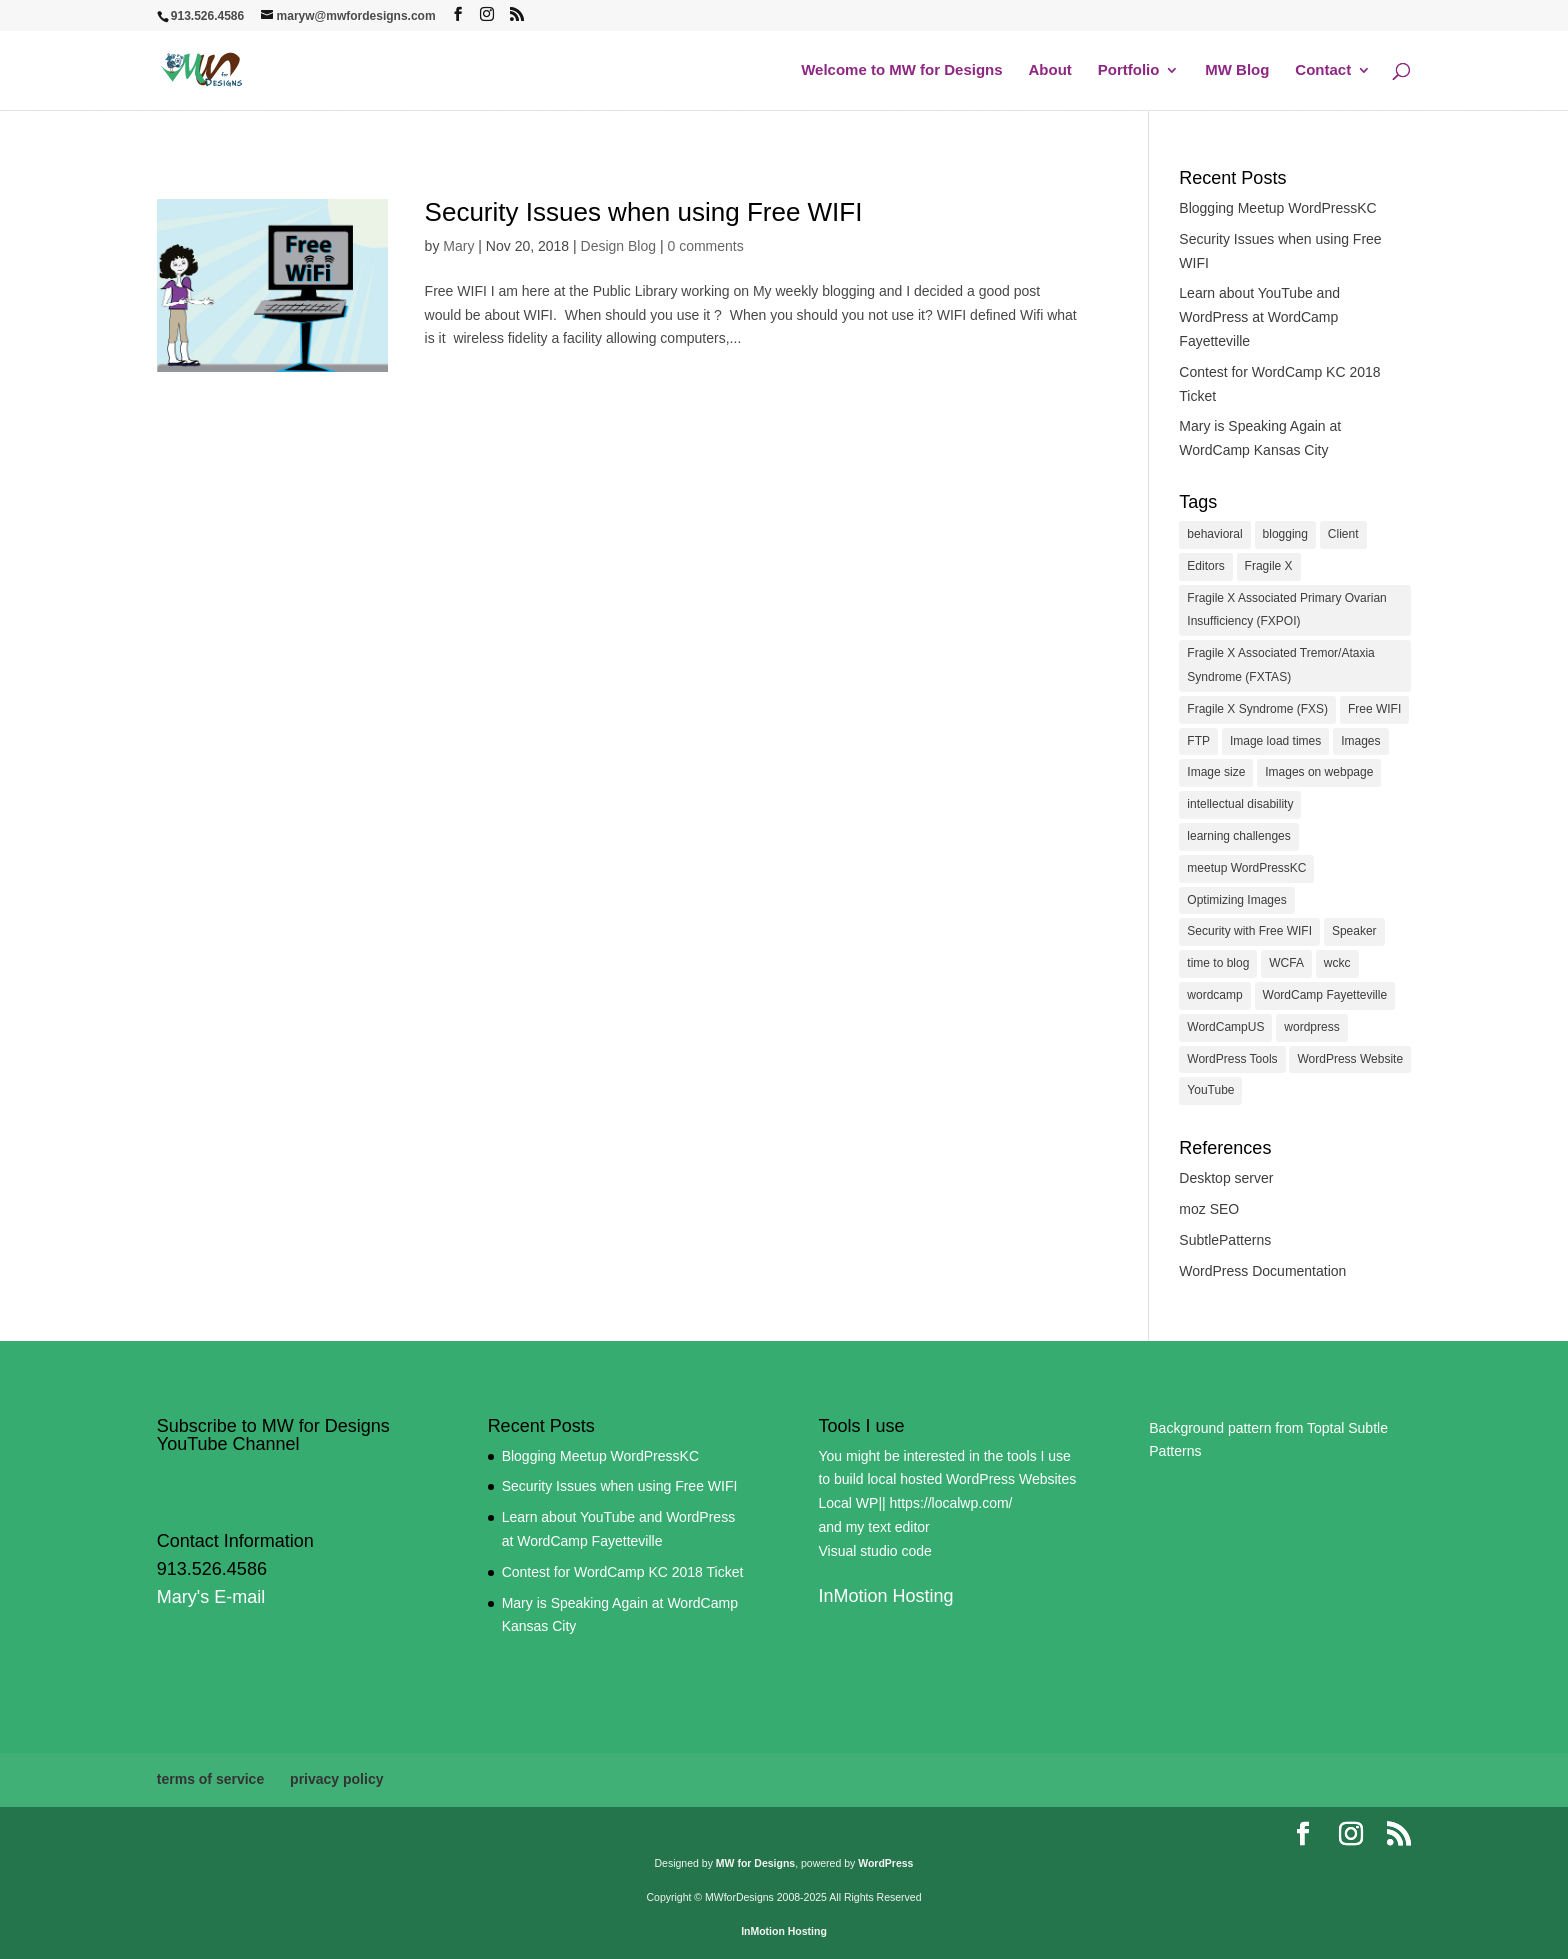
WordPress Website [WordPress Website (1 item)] (1350, 1059)
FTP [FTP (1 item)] (1198, 741)
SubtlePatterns (1225, 1240)
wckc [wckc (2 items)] (1337, 963)
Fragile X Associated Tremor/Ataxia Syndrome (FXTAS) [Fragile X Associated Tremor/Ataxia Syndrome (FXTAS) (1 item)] (1280, 665)
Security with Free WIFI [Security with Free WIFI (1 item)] (1249, 931)
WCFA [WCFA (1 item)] (1286, 963)
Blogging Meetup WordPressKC (1277, 208)
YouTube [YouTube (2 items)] (1210, 1090)
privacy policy (336, 1779)
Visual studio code (874, 1551)
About (1050, 70)
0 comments (705, 246)
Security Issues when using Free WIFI (644, 212)
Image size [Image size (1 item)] (1216, 772)
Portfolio (1129, 70)
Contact (1323, 70)
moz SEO (1209, 1209)
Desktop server (1226, 1178)
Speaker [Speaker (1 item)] (1354, 931)
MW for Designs (755, 1863)
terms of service (210, 1779)
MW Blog (1237, 70)
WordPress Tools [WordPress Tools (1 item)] (1232, 1059)
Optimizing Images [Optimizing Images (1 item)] (1236, 900)
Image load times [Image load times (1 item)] (1275, 741)
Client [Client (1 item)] (1343, 534)
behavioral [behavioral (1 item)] (1214, 534)
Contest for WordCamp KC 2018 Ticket (623, 1572)
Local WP (848, 1503)
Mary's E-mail (211, 1597)
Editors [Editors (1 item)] (1205, 566)
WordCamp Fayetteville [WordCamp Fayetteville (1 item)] (1325, 995)
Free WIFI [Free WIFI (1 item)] (1374, 709)
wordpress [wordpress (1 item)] (1311, 1027)
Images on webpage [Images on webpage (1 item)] (1319, 772)
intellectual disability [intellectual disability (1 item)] (1240, 804)
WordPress (885, 1863)
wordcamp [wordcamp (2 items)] (1214, 995)
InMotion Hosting (885, 1596)
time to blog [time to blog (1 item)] (1218, 963)
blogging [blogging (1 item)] (1285, 534)
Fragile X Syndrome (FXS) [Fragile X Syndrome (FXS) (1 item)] (1257, 709)
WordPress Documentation (1262, 1271)
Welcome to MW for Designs (901, 70)
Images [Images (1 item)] (1360, 741)
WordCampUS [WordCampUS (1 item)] (1225, 1027)
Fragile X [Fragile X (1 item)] (1269, 566)
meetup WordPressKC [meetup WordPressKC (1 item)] (1246, 868)
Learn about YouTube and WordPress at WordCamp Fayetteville (1259, 317)
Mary (458, 246)
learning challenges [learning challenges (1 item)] (1238, 836)
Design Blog (619, 246)
